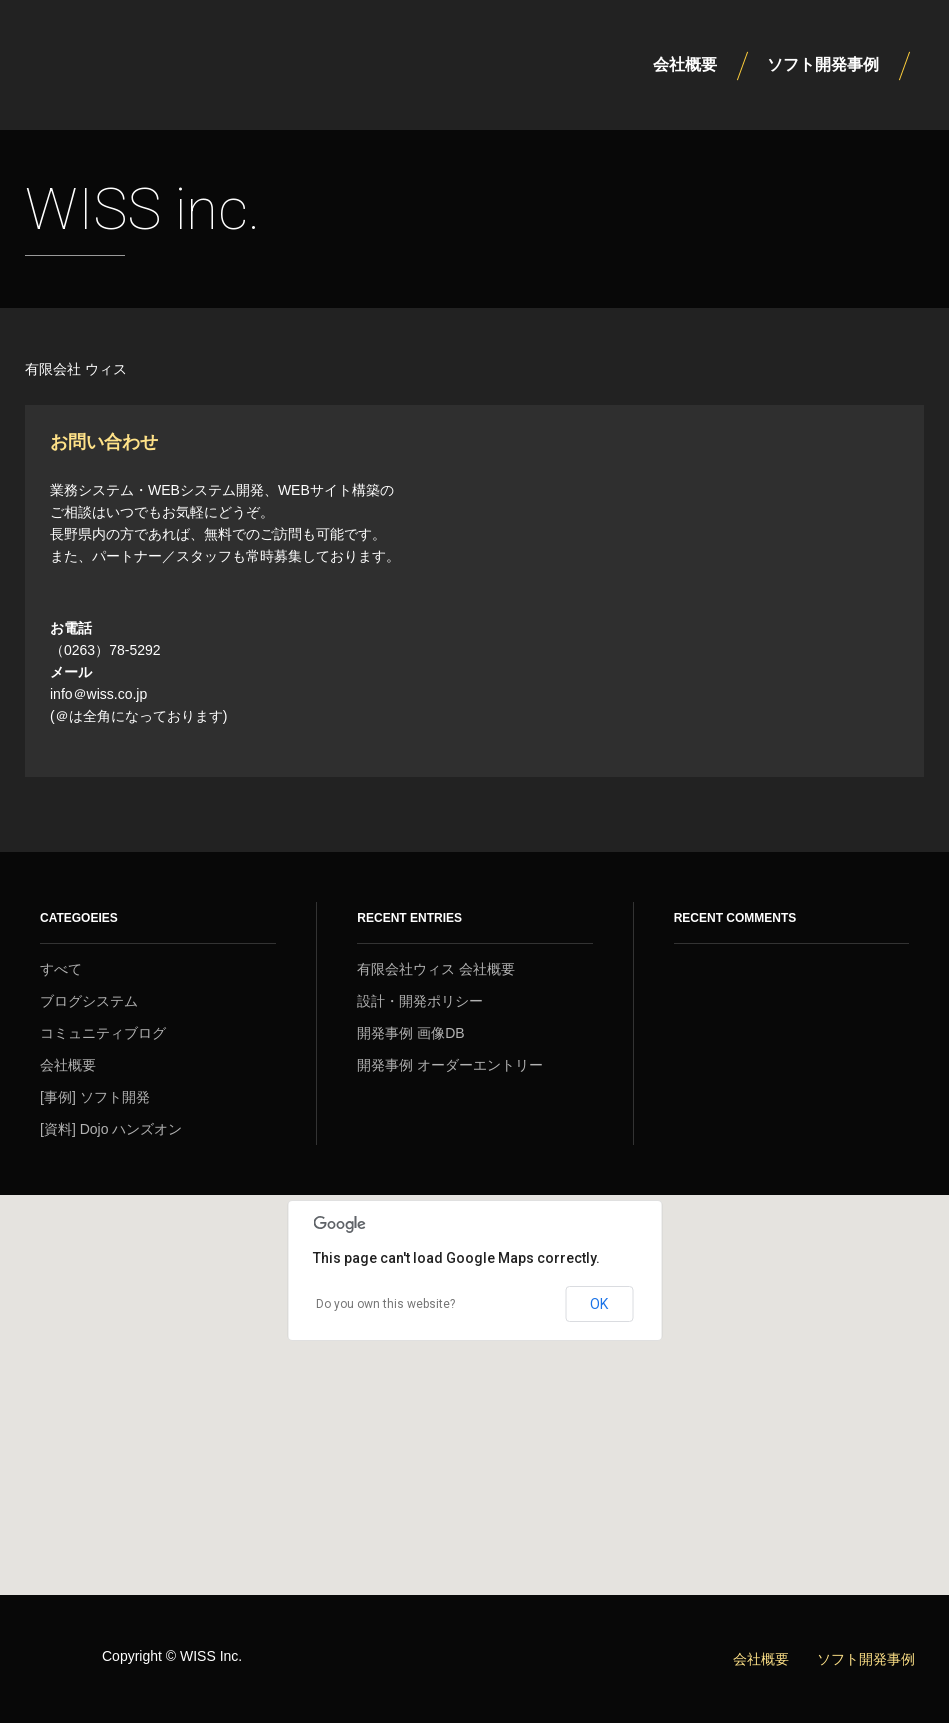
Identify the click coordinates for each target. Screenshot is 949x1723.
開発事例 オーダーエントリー (450, 1065)
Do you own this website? (385, 1304)
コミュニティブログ (103, 1033)
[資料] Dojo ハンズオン (111, 1129)
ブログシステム (89, 1001)
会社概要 (685, 64)
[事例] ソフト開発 (95, 1097)
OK (599, 1304)
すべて (61, 969)
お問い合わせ (104, 441)
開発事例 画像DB (410, 1033)
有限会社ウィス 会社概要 (436, 969)
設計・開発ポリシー (420, 1001)
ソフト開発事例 (823, 64)
